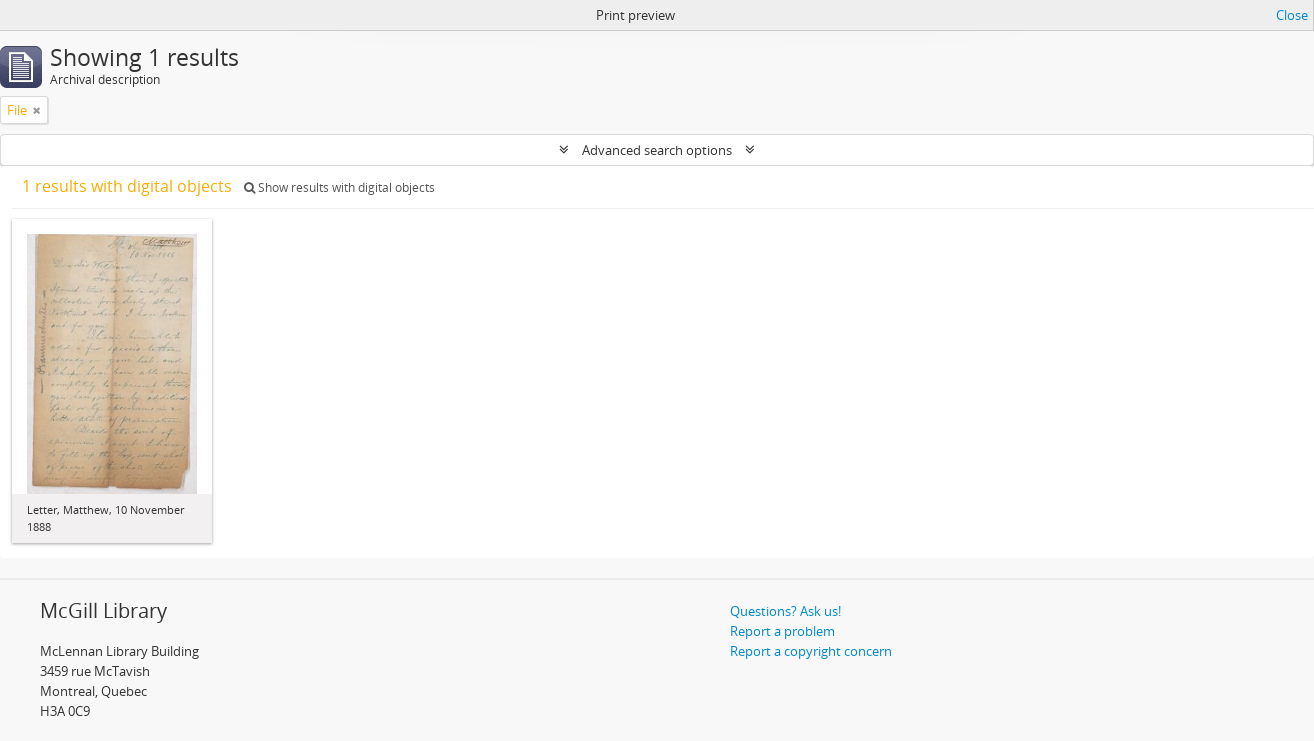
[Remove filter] (37, 110)
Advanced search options (657, 150)
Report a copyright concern (811, 651)
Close (1292, 15)
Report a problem (782, 631)
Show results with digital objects (339, 187)
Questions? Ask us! (785, 611)
